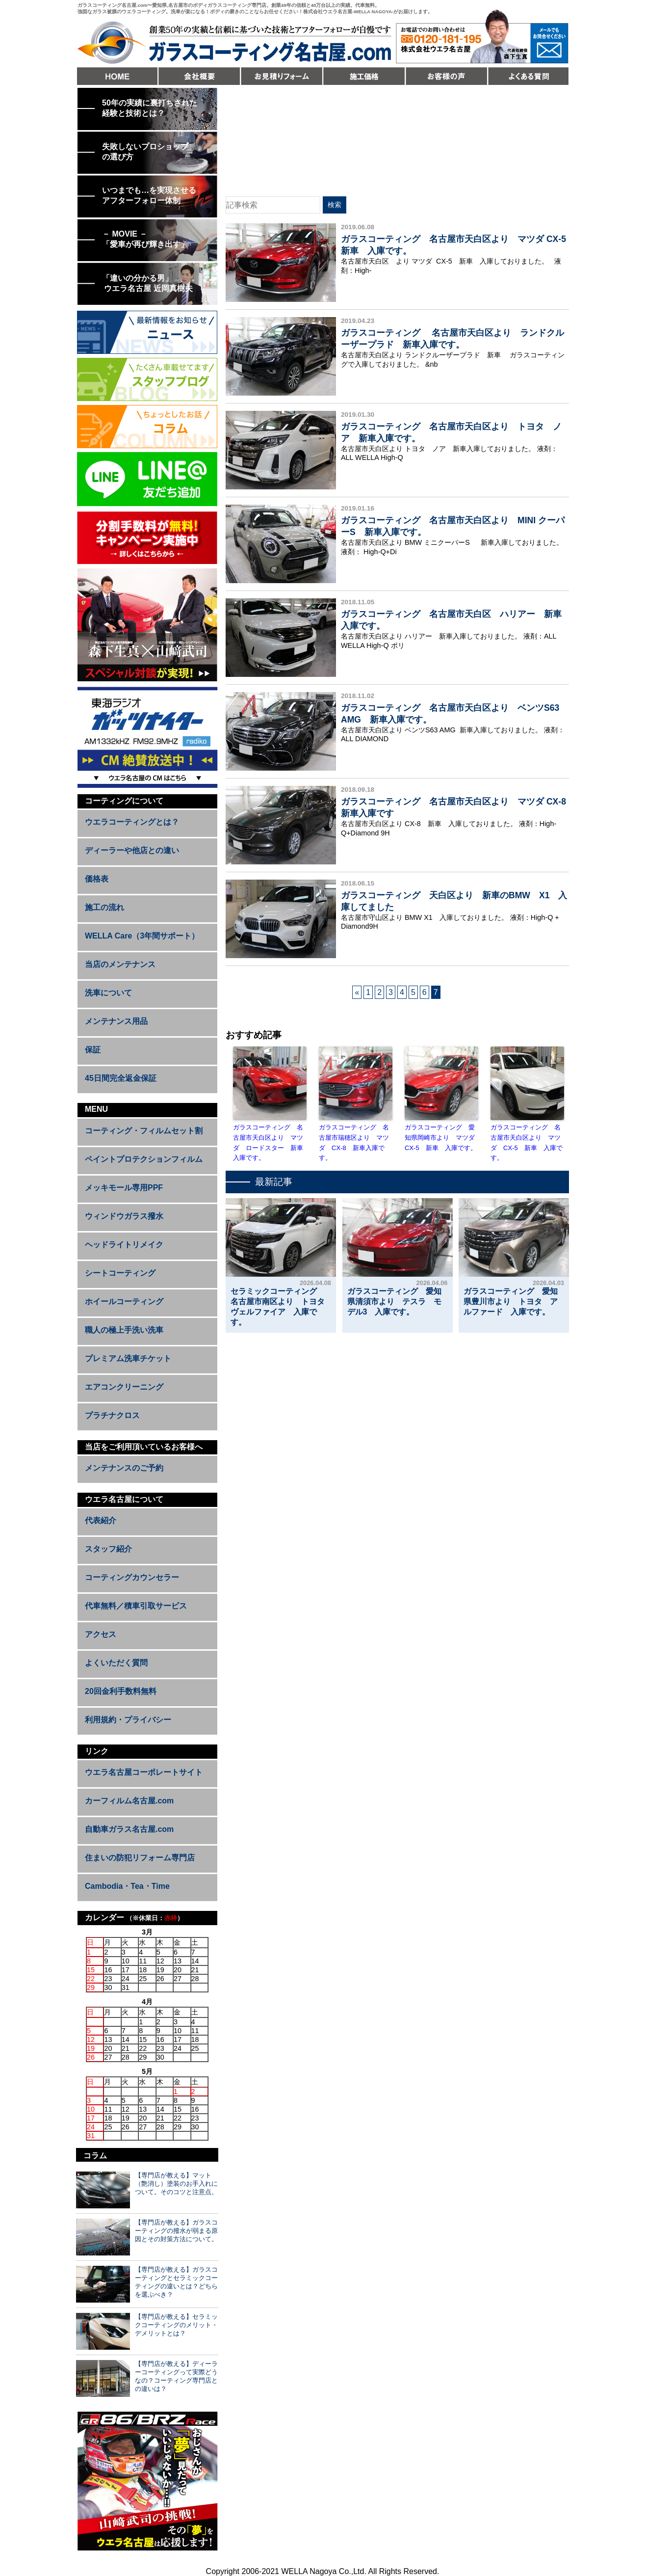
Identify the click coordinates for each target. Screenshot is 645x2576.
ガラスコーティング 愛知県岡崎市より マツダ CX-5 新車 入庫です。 (441, 1138)
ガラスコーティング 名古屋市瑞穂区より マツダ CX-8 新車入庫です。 (354, 1142)
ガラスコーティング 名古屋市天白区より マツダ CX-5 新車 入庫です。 (526, 1142)
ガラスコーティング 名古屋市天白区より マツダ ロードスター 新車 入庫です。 (270, 1142)
